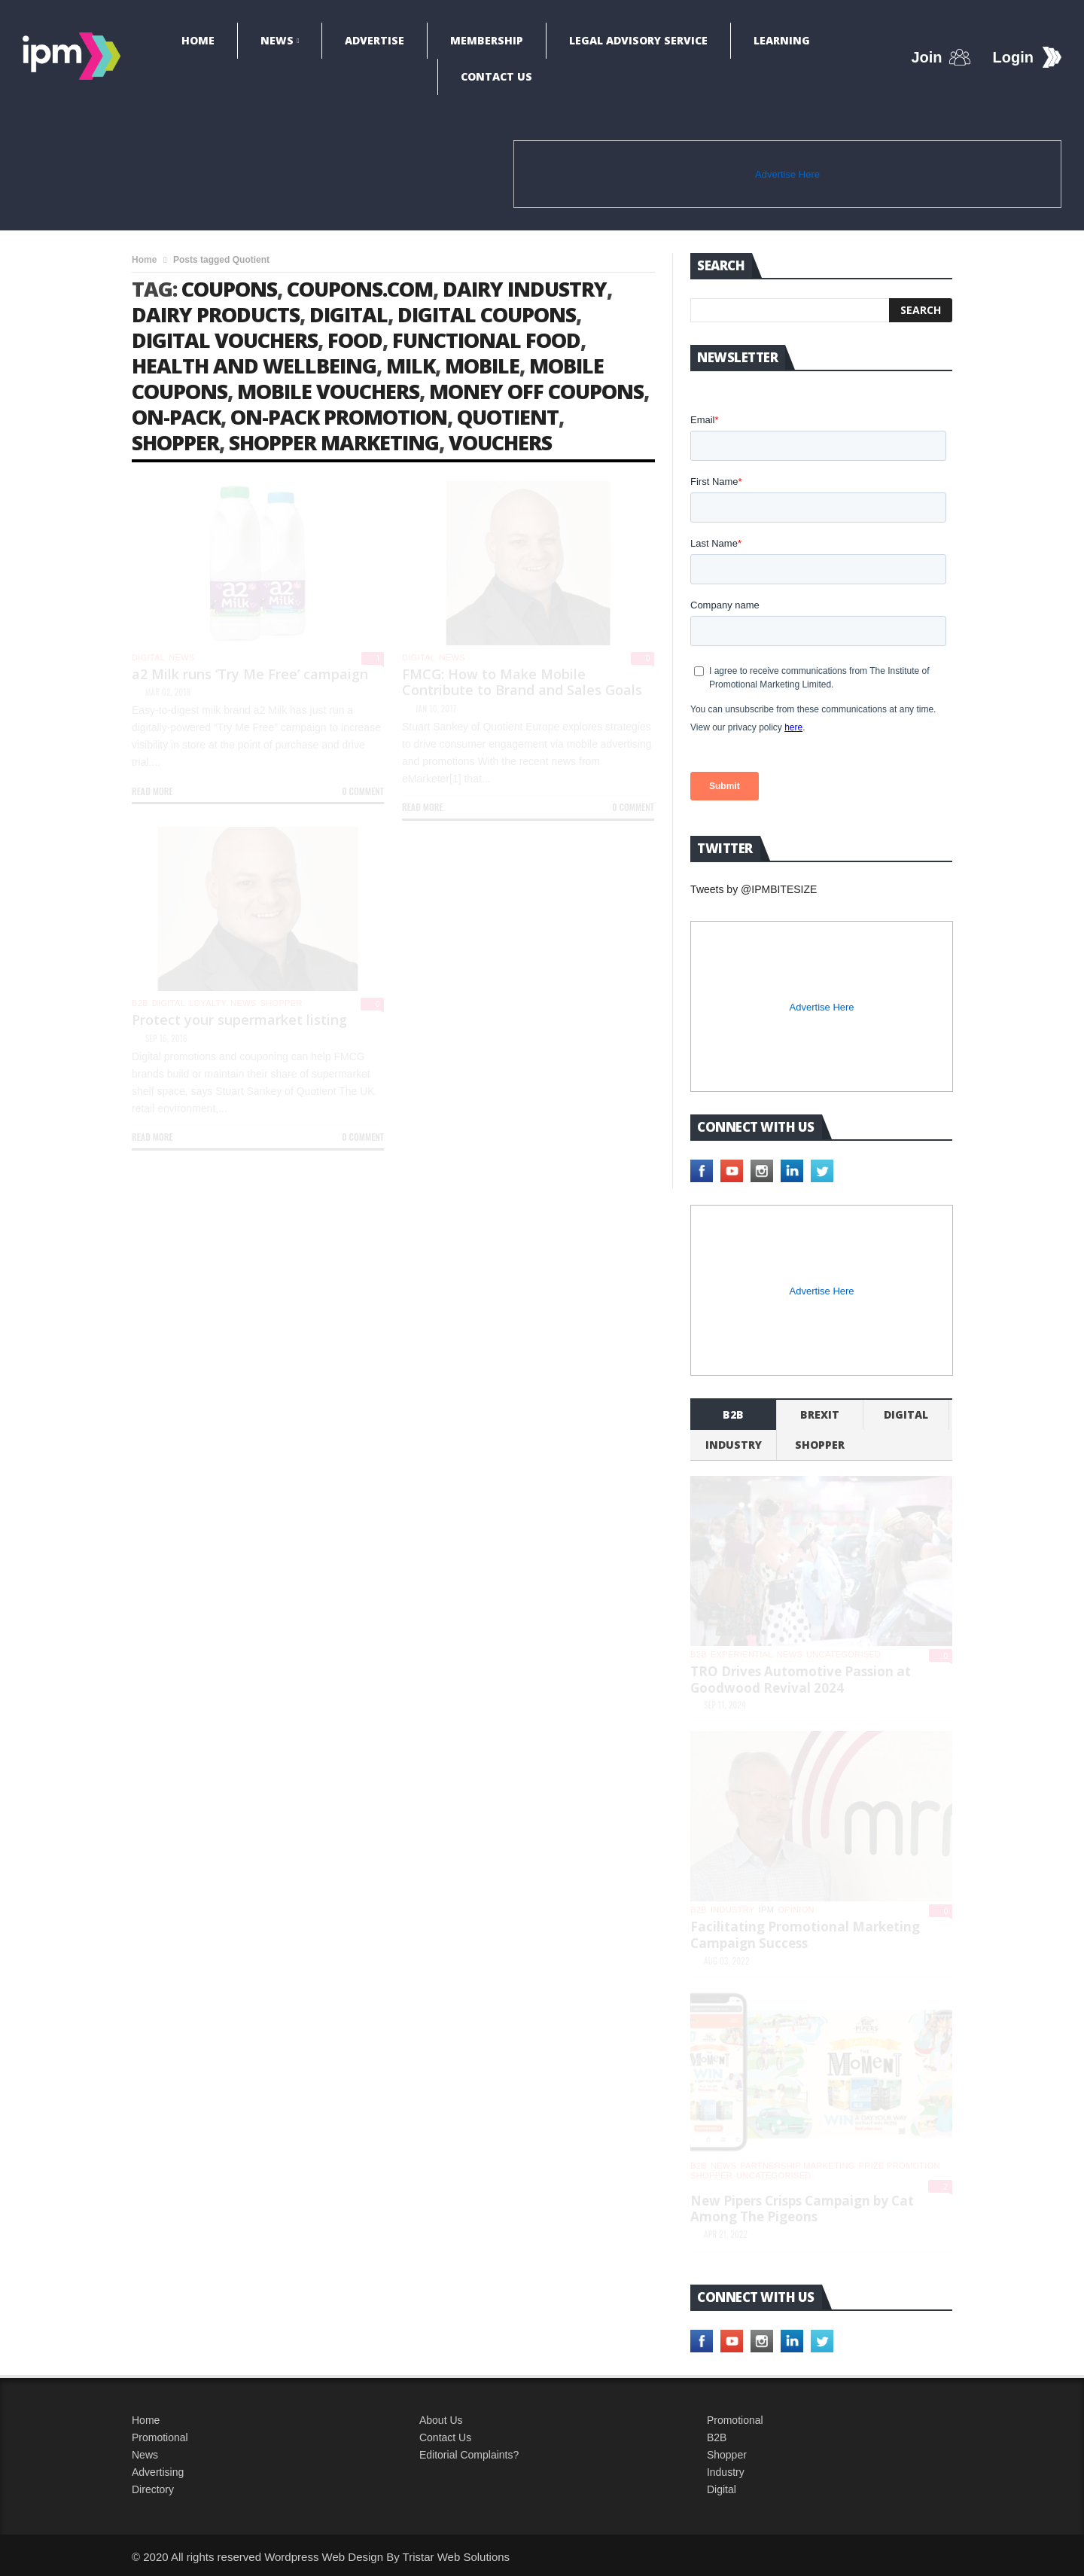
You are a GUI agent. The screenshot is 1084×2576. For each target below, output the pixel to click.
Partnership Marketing (797, 2165)
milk (410, 366)
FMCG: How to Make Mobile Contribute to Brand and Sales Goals (522, 682)
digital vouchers (225, 340)
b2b (140, 1003)
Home (198, 40)
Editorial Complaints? (469, 2455)
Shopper (727, 2455)
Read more (152, 791)
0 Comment (363, 791)
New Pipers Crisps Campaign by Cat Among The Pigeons (802, 2209)
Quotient (508, 417)
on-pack (176, 417)
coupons (229, 289)
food (354, 340)
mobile (482, 366)
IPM (767, 1909)
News (277, 40)
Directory (153, 2489)
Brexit (819, 1414)
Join (926, 57)
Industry (725, 2472)
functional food (486, 340)
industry (733, 1444)
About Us (441, 2420)
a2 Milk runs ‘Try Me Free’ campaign (250, 674)
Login (1013, 57)
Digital (148, 657)
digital (348, 314)
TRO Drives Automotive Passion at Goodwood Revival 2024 (800, 1680)
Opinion (796, 1909)
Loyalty (208, 1003)
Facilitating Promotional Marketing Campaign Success (805, 1935)
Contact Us (496, 76)
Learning (782, 40)
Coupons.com (360, 289)
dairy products (216, 314)
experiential (742, 1654)
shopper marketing (334, 442)
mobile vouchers (328, 391)
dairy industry (525, 289)
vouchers (500, 442)
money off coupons (536, 391)
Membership (486, 40)
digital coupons (486, 314)
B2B (716, 2437)
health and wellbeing (254, 366)
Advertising (158, 2472)
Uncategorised (843, 1654)
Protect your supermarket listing (239, 1020)
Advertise (374, 40)
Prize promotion (899, 2165)
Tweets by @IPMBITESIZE (753, 889)
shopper (175, 442)
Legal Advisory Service (638, 40)
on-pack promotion (338, 417)
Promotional (160, 2437)
